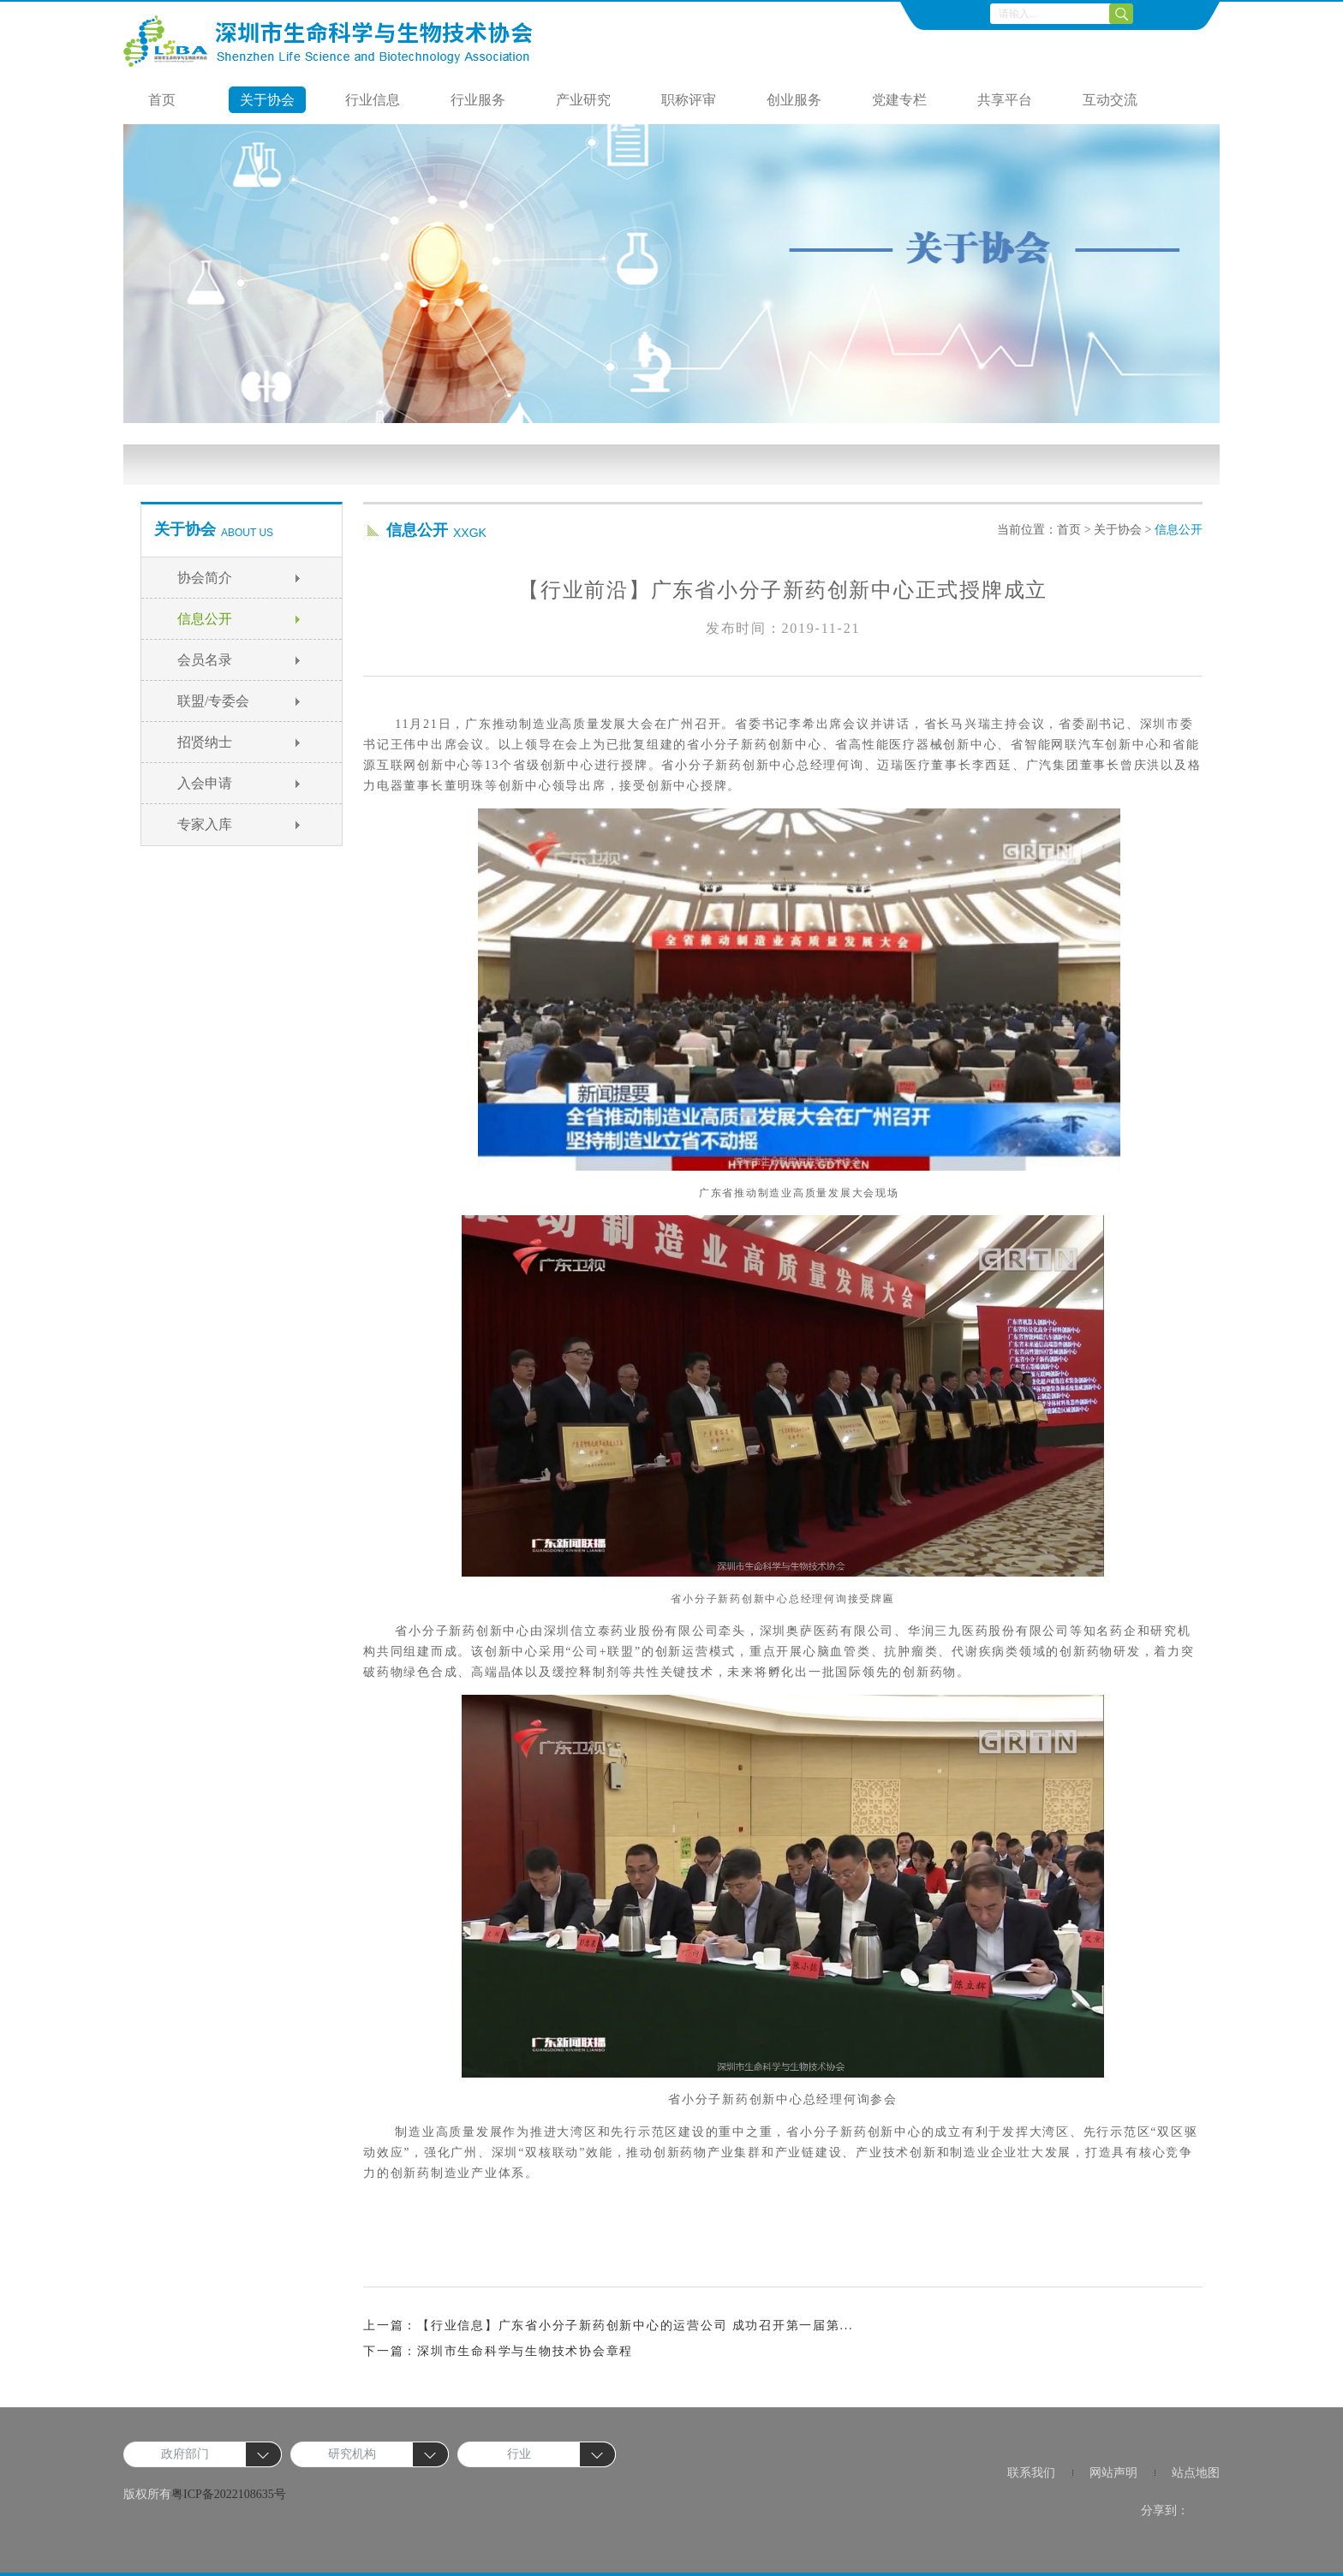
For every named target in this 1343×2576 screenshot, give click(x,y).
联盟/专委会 (213, 701)
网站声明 (1113, 2472)
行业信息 (372, 99)
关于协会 (267, 99)
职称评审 (688, 99)
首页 (162, 99)
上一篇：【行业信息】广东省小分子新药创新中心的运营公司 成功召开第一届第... (608, 2325)
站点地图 (1196, 2472)
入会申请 (204, 783)
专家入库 (204, 824)
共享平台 (1004, 99)
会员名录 (204, 660)
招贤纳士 (204, 742)
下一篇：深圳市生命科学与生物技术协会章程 (498, 2351)
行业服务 (478, 99)
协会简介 (204, 577)
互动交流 (1110, 99)
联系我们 (1031, 2472)
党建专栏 (899, 99)
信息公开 (204, 618)
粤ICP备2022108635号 (228, 2494)
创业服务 (794, 99)
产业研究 (583, 99)
